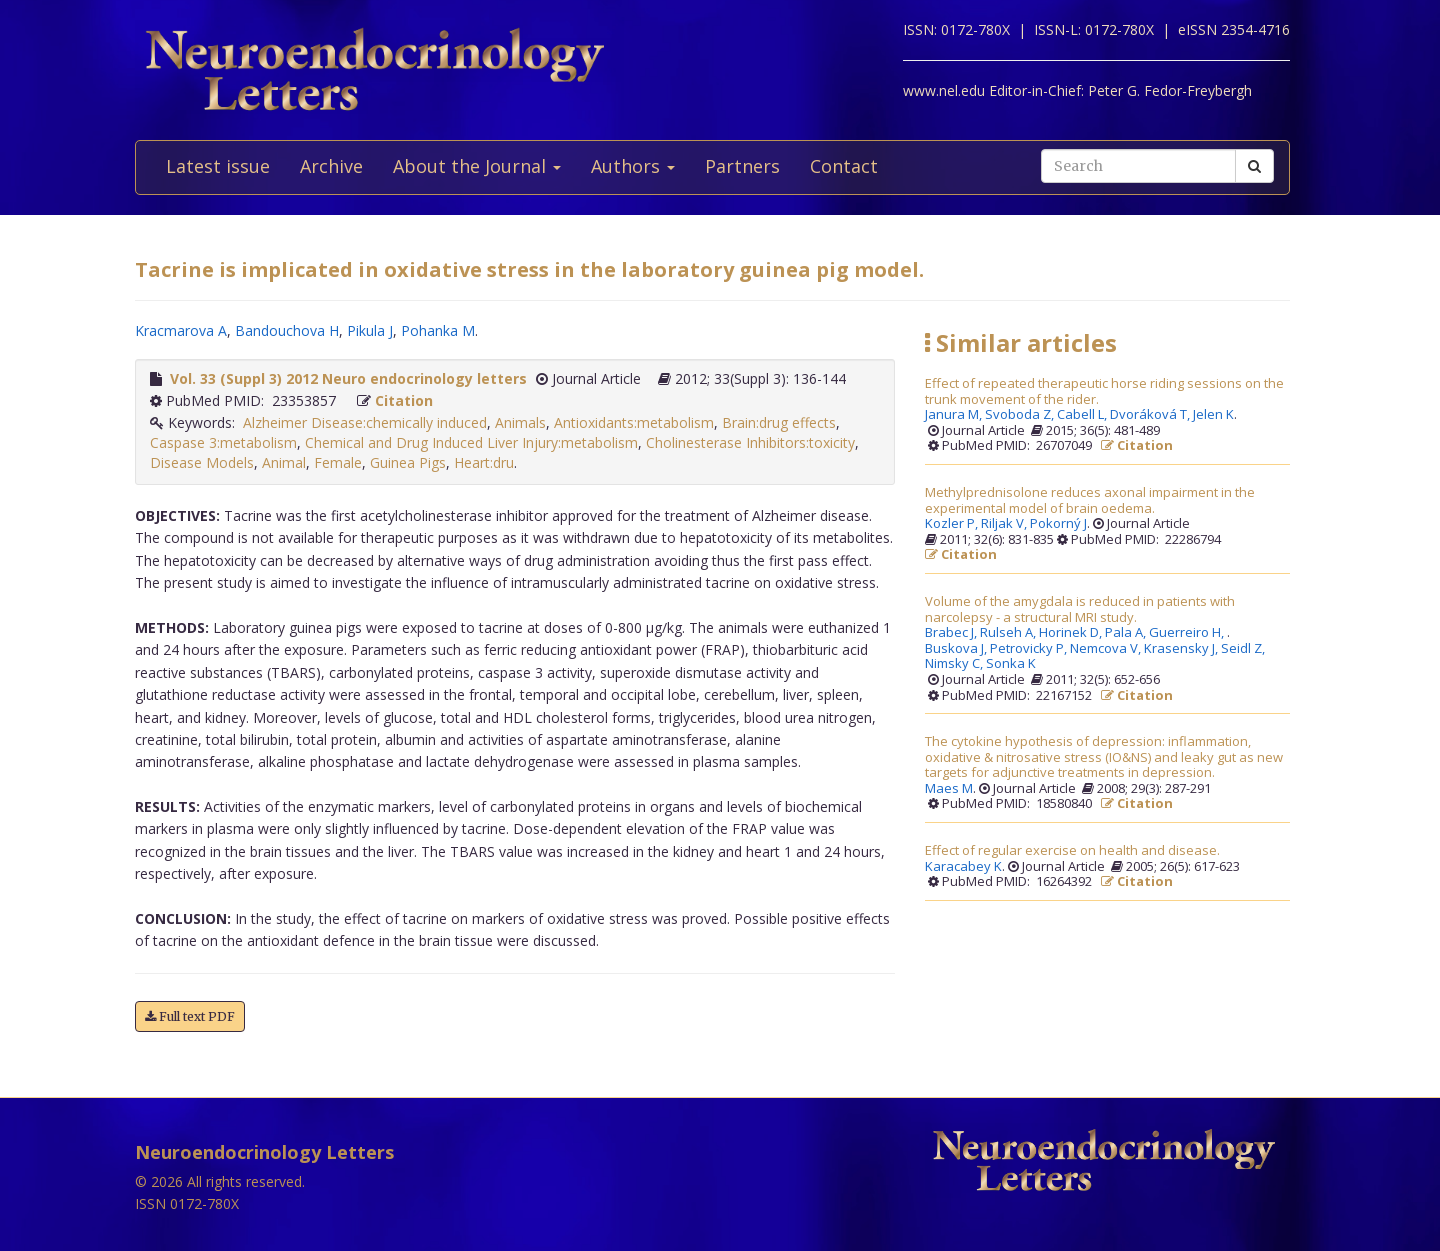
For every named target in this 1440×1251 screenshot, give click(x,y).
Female (338, 462)
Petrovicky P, (1030, 649)
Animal (284, 462)
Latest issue (218, 166)
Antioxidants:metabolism (634, 422)
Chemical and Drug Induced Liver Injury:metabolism (471, 442)
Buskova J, (957, 649)
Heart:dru (484, 462)
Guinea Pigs (408, 462)
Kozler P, (953, 524)
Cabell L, (1083, 415)
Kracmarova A (181, 330)
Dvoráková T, (1151, 415)
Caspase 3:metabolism (223, 442)
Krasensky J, (1182, 649)
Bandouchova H (287, 330)
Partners (742, 166)
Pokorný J (1058, 524)
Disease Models (202, 462)
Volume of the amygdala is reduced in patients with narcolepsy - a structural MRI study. (1080, 609)
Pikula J (370, 330)
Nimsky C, (955, 664)
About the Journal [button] (477, 166)
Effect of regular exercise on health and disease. (1072, 851)
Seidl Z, (1244, 649)
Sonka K (1011, 664)
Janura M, (955, 415)
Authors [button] (633, 166)
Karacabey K (963, 867)
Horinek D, (1072, 633)
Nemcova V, (1107, 649)
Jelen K (1213, 415)
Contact (844, 166)
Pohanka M (438, 330)
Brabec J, (952, 633)
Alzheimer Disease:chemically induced (365, 422)
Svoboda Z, (1021, 415)
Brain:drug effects (779, 422)
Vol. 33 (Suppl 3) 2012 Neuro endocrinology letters (348, 378)
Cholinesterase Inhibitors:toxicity (750, 442)
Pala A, (1127, 633)
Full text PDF (190, 1016)
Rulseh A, (1009, 633)
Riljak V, (1005, 524)
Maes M (949, 789)
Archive (331, 166)
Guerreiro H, (1188, 633)
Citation (404, 400)
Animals (520, 422)
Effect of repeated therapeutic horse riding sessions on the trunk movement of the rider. (1104, 391)
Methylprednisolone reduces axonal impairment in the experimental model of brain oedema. (1090, 500)
